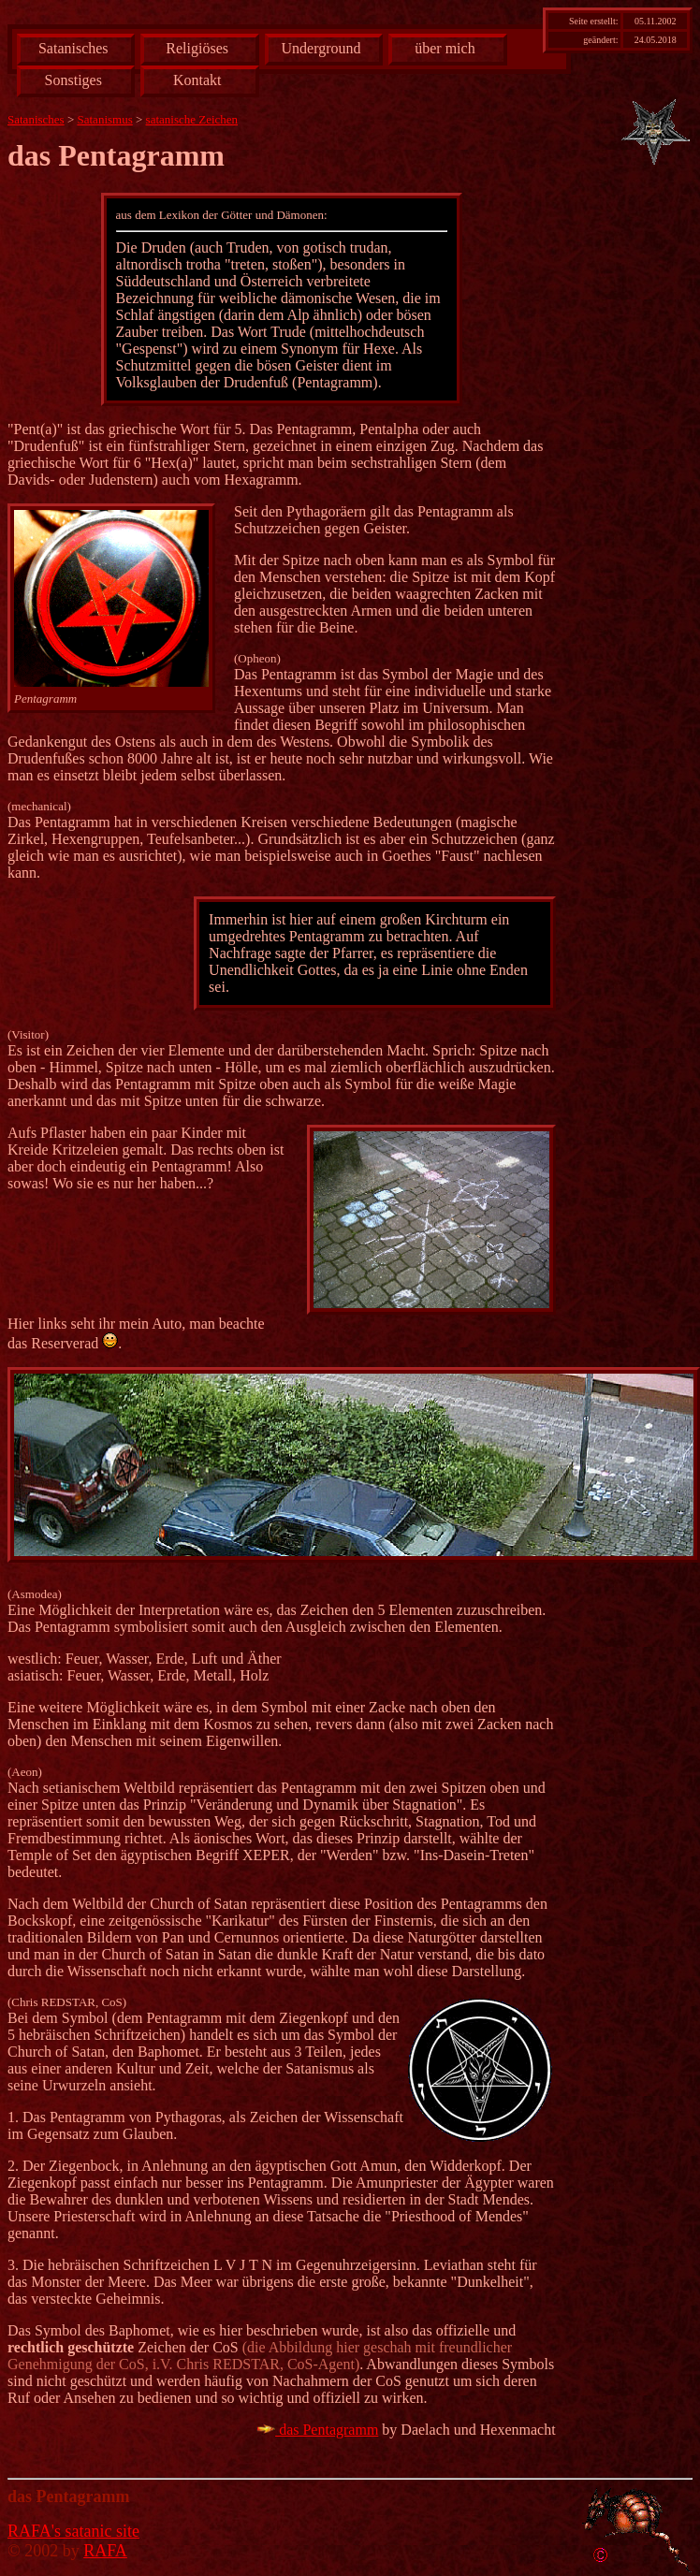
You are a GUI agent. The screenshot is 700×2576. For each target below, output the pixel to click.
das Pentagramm (317, 2430)
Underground (321, 48)
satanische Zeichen (192, 119)
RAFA (105, 2550)
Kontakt (197, 80)
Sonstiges (73, 80)
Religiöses (197, 48)
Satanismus (105, 119)
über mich (444, 48)
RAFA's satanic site (73, 2531)
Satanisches (73, 48)
